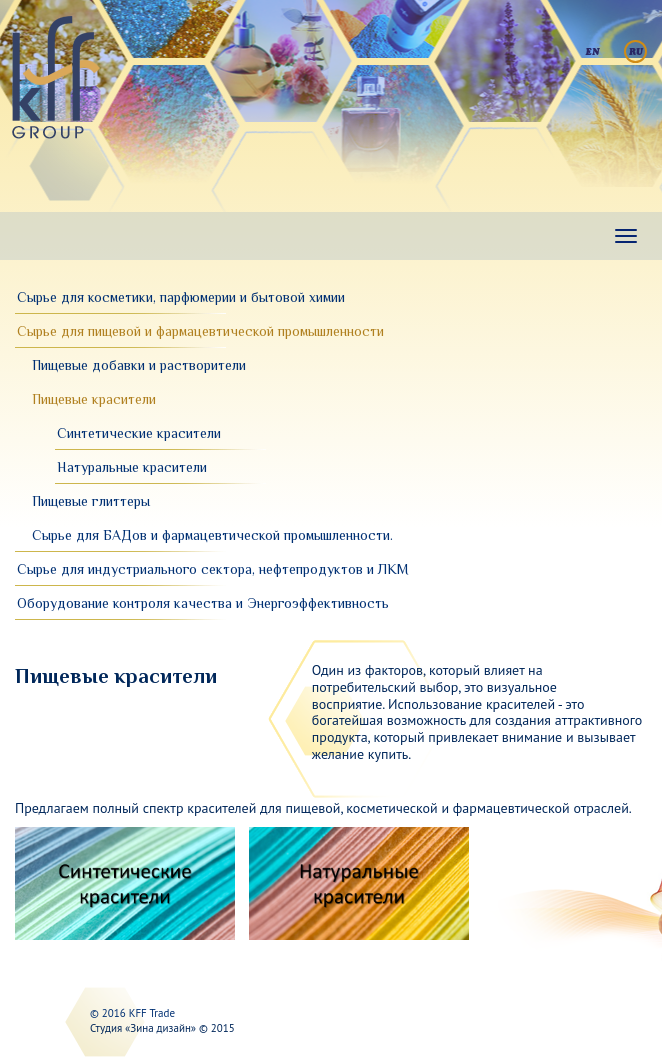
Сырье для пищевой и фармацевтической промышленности (200, 331)
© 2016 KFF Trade (132, 1013)
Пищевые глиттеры (91, 501)
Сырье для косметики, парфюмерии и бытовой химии (181, 297)
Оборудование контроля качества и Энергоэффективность (203, 603)
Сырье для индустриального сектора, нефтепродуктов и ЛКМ (213, 569)
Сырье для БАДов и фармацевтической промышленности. (212, 535)
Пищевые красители (94, 399)
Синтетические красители (139, 433)
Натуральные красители (132, 467)
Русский (635, 51)
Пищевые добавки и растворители (139, 365)
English (592, 51)
